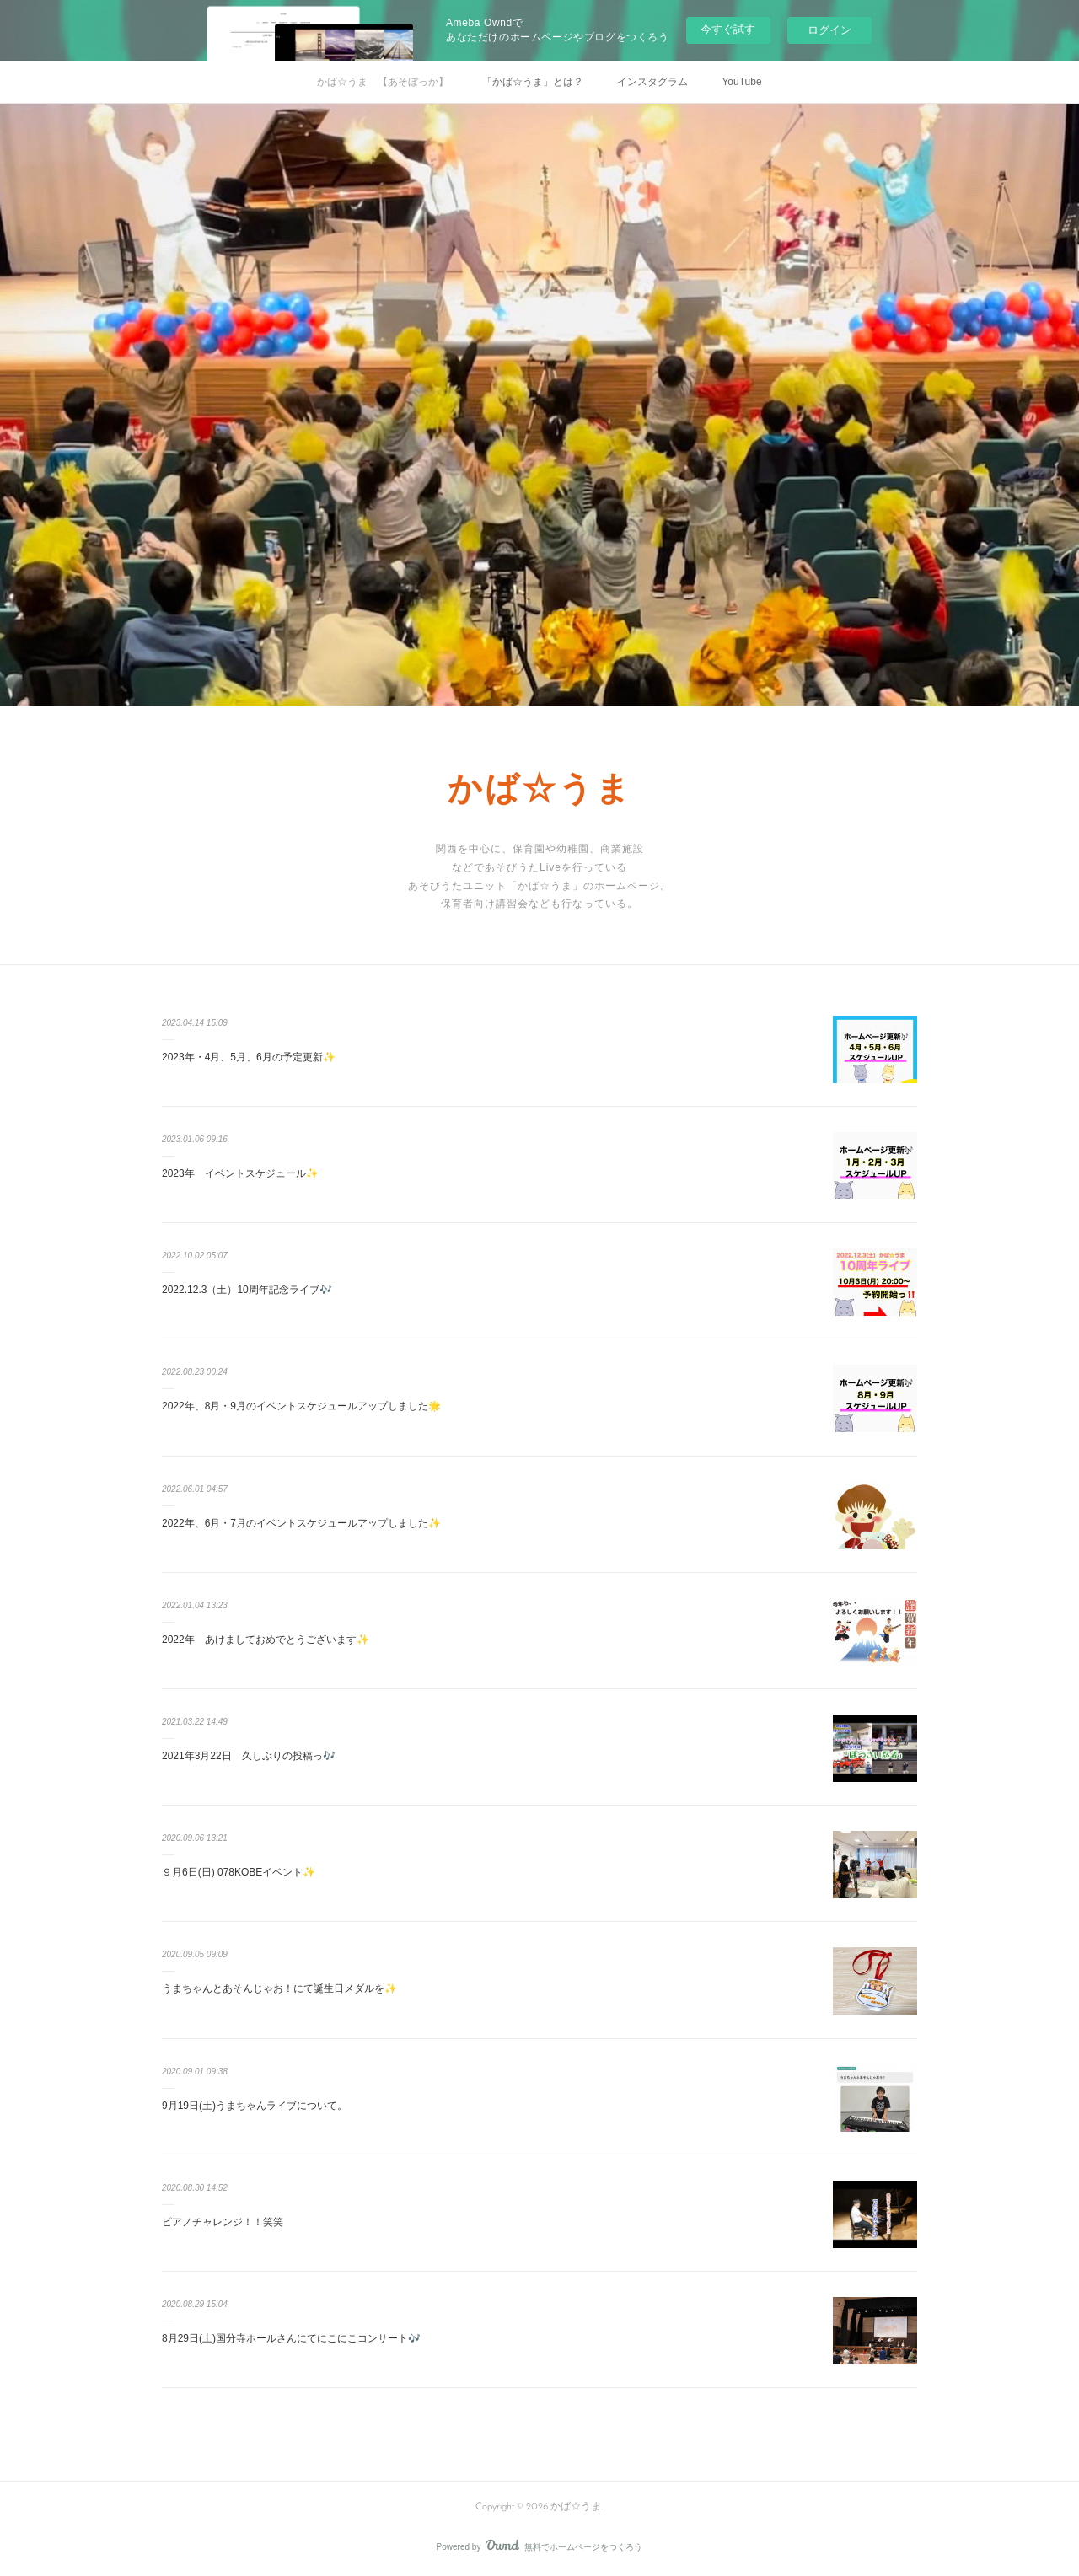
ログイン (829, 30)
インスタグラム (652, 82)
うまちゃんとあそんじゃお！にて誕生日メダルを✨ (279, 1988)
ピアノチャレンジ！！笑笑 (222, 2222)
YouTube (741, 82)
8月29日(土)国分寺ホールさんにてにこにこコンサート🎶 (291, 2338)
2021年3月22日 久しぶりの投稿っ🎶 (249, 1756)
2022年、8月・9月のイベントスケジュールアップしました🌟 (301, 1406)
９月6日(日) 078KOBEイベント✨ (238, 1872)
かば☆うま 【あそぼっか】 (382, 82)
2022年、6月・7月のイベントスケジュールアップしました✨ (301, 1523)
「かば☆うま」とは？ (532, 82)
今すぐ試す (728, 29)
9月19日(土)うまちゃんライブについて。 (254, 2106)
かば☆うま (540, 791)
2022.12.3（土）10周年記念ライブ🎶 (247, 1290)
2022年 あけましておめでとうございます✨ (265, 1639)
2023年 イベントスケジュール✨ (240, 1173)
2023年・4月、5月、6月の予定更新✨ (249, 1057)
